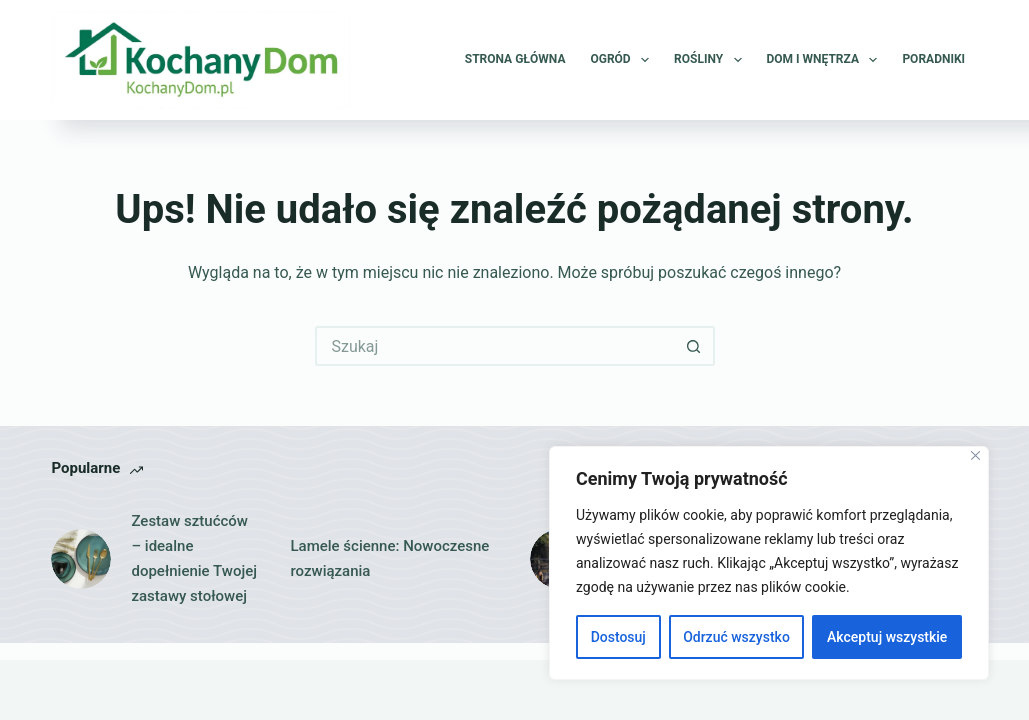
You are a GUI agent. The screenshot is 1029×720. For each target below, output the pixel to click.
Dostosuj (618, 637)
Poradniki (933, 59)
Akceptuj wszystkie (887, 637)
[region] (769, 563)
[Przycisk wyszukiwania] (695, 346)
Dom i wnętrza (826, 60)
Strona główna (515, 59)
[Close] (975, 455)
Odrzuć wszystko (736, 637)
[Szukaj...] (495, 346)
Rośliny (711, 60)
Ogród (623, 60)
